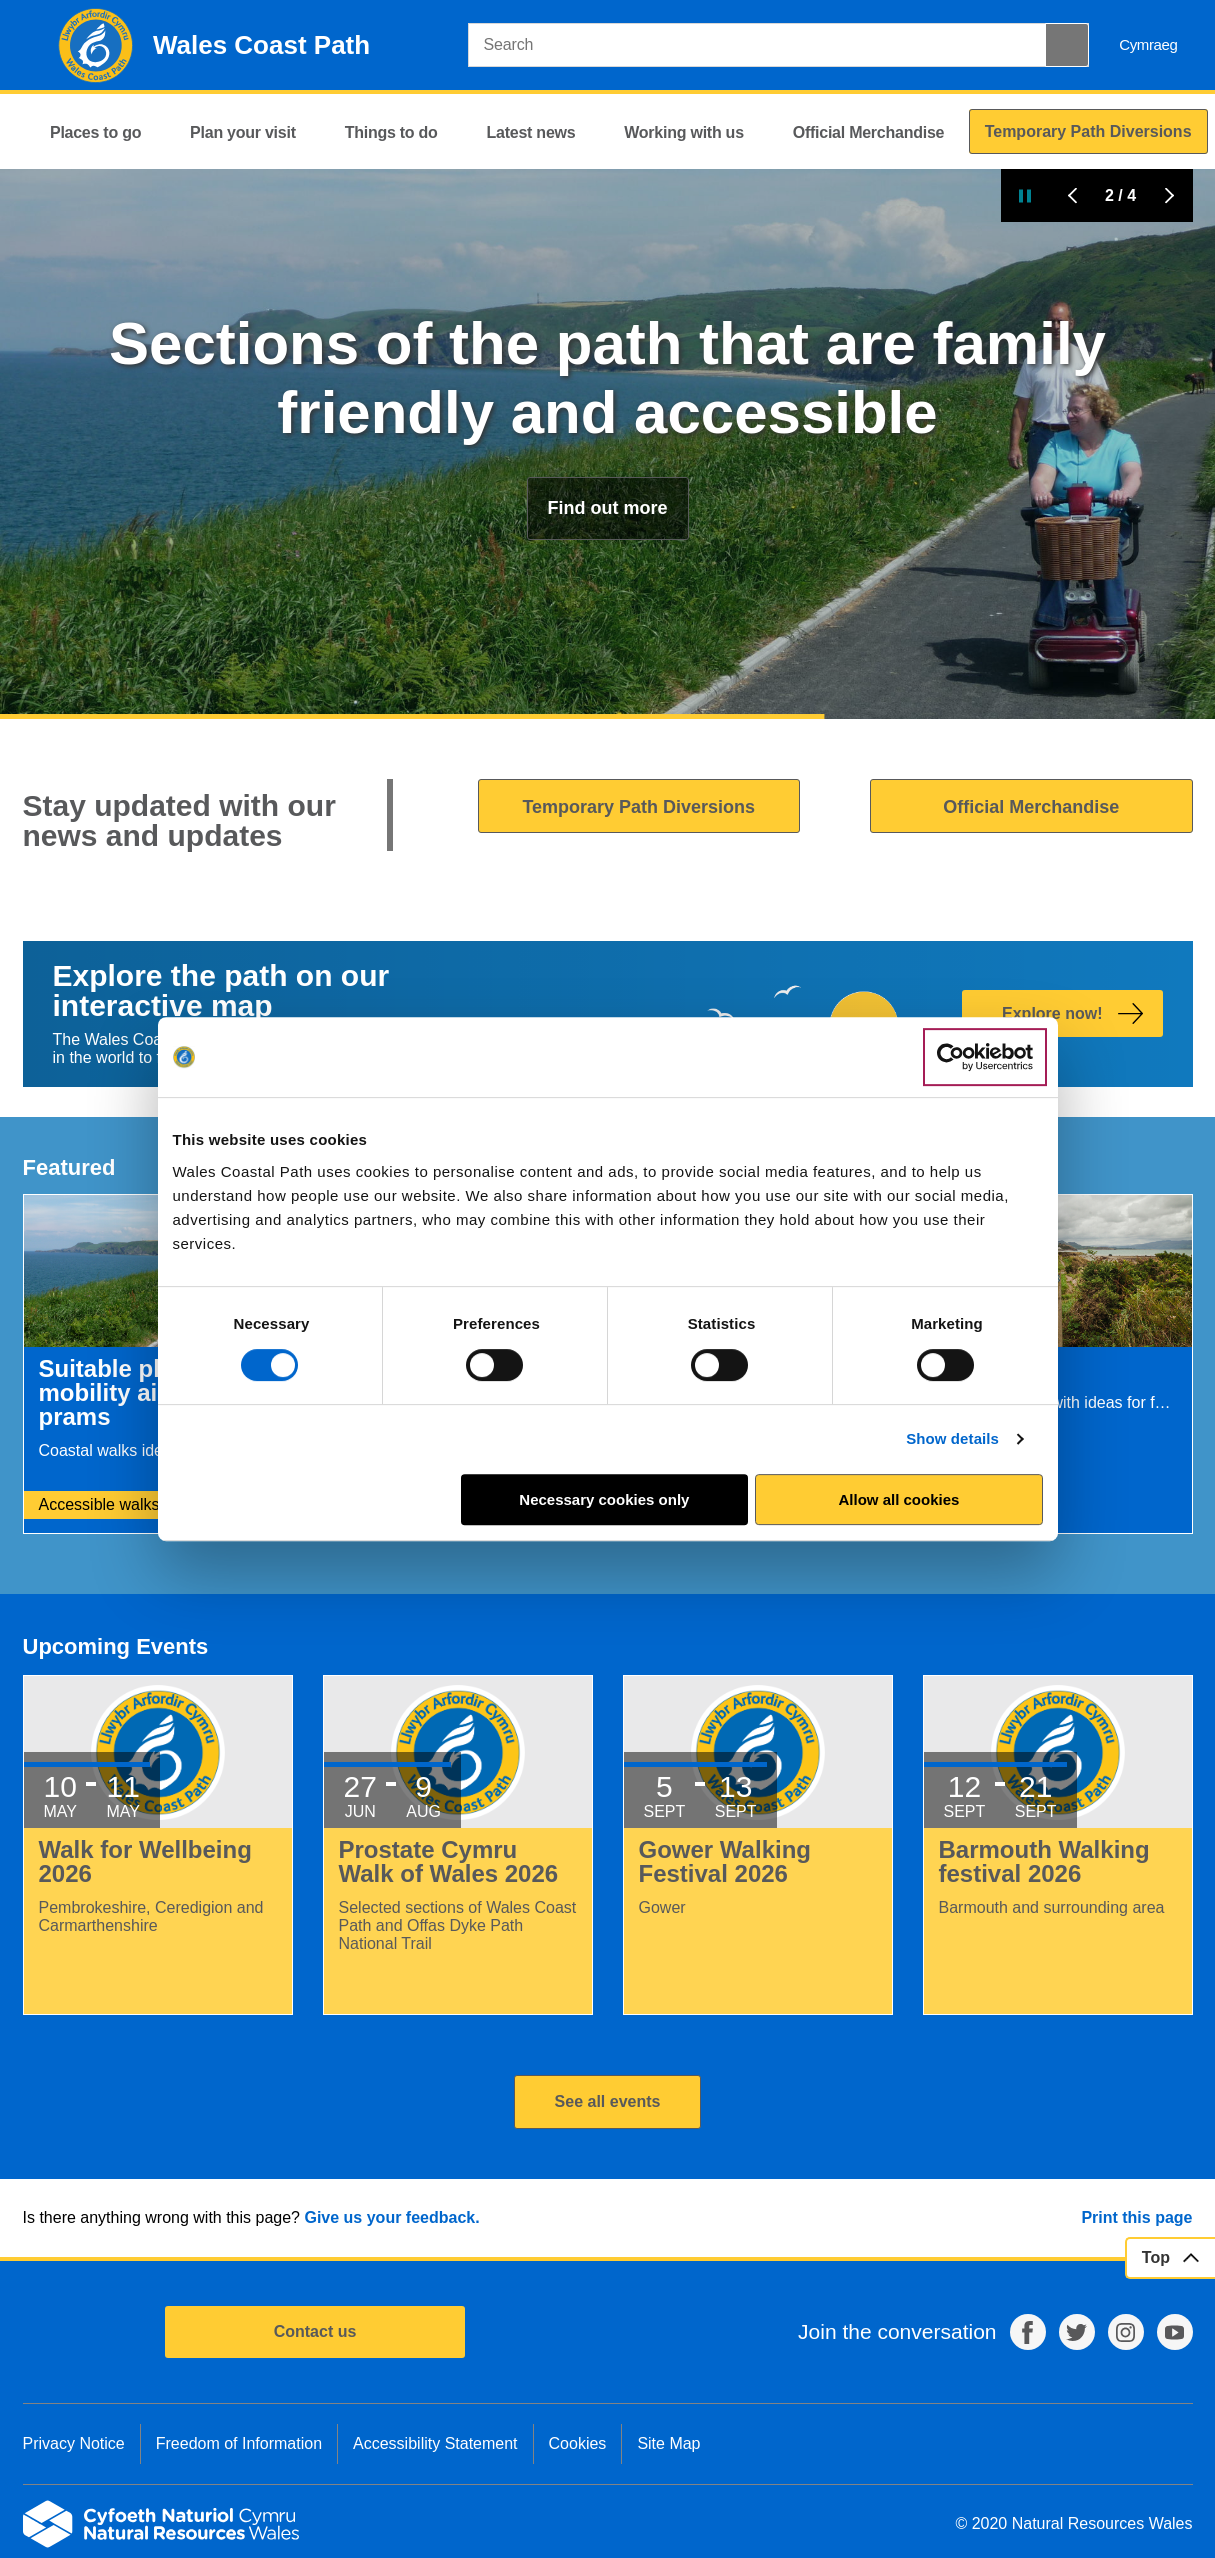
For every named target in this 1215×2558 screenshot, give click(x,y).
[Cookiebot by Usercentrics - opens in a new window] (985, 1057)
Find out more (608, 508)
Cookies (578, 2443)
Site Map (668, 2443)
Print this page (1136, 2217)
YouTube (1175, 2332)
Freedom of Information (239, 2443)
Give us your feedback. (391, 2217)
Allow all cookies (899, 1499)
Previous (1073, 195)
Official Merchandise (1031, 807)
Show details (952, 1438)
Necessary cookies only (604, 1499)
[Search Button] (1067, 45)
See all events (608, 2101)
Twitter (1077, 2332)
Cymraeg (1148, 44)
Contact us (315, 2331)
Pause (1025, 195)
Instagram (1126, 2332)
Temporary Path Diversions (638, 807)
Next (1169, 195)
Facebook (1028, 2332)
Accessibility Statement (435, 2443)
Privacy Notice (74, 2443)
